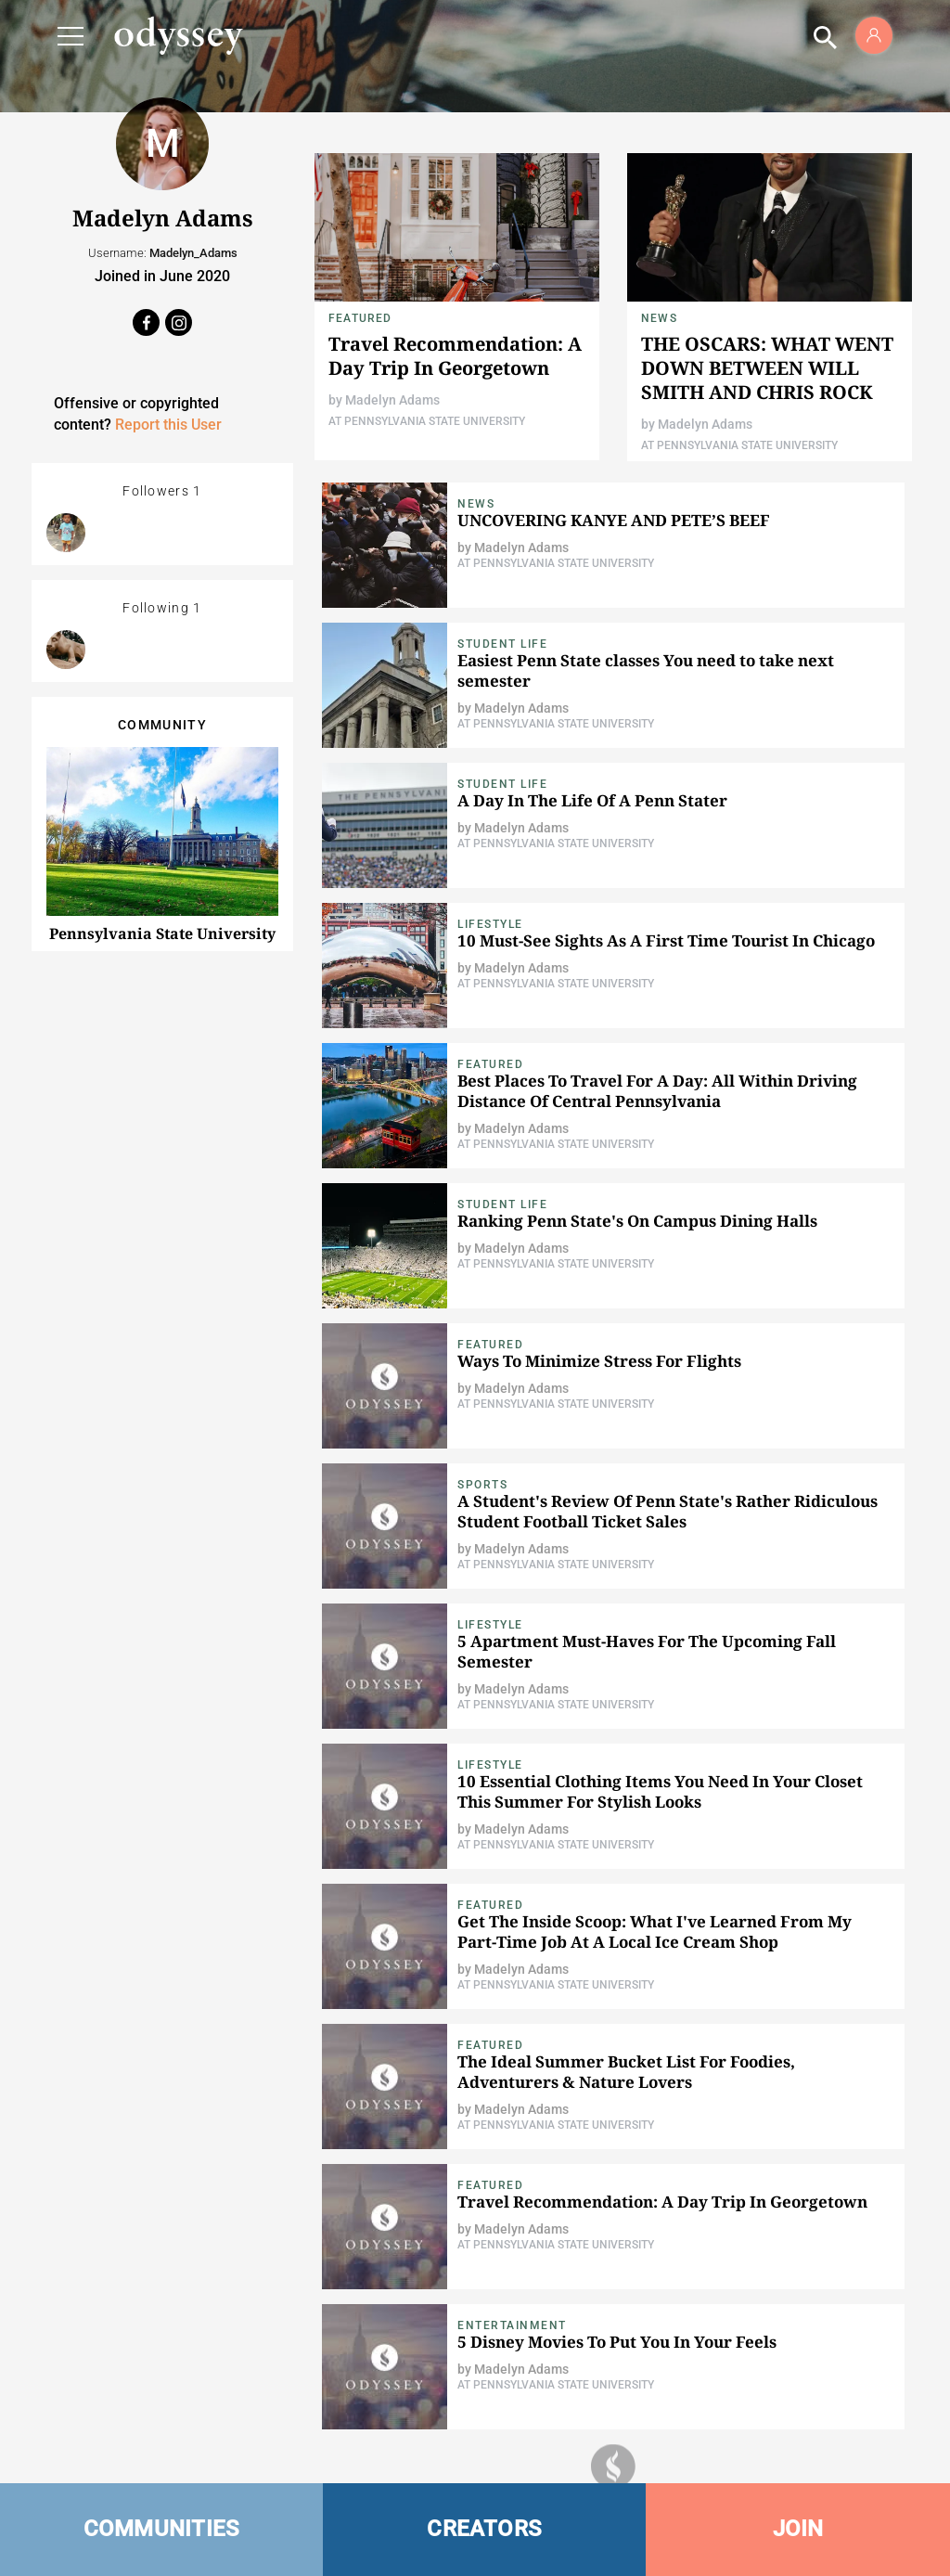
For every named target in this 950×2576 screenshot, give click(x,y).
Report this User (168, 424)
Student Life (502, 644)
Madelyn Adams (392, 400)
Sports (482, 1484)
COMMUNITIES (161, 2529)
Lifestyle (490, 924)
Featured (360, 318)
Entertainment (512, 2325)
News (659, 318)
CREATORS (484, 2529)
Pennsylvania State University (162, 933)
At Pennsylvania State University (426, 421)
